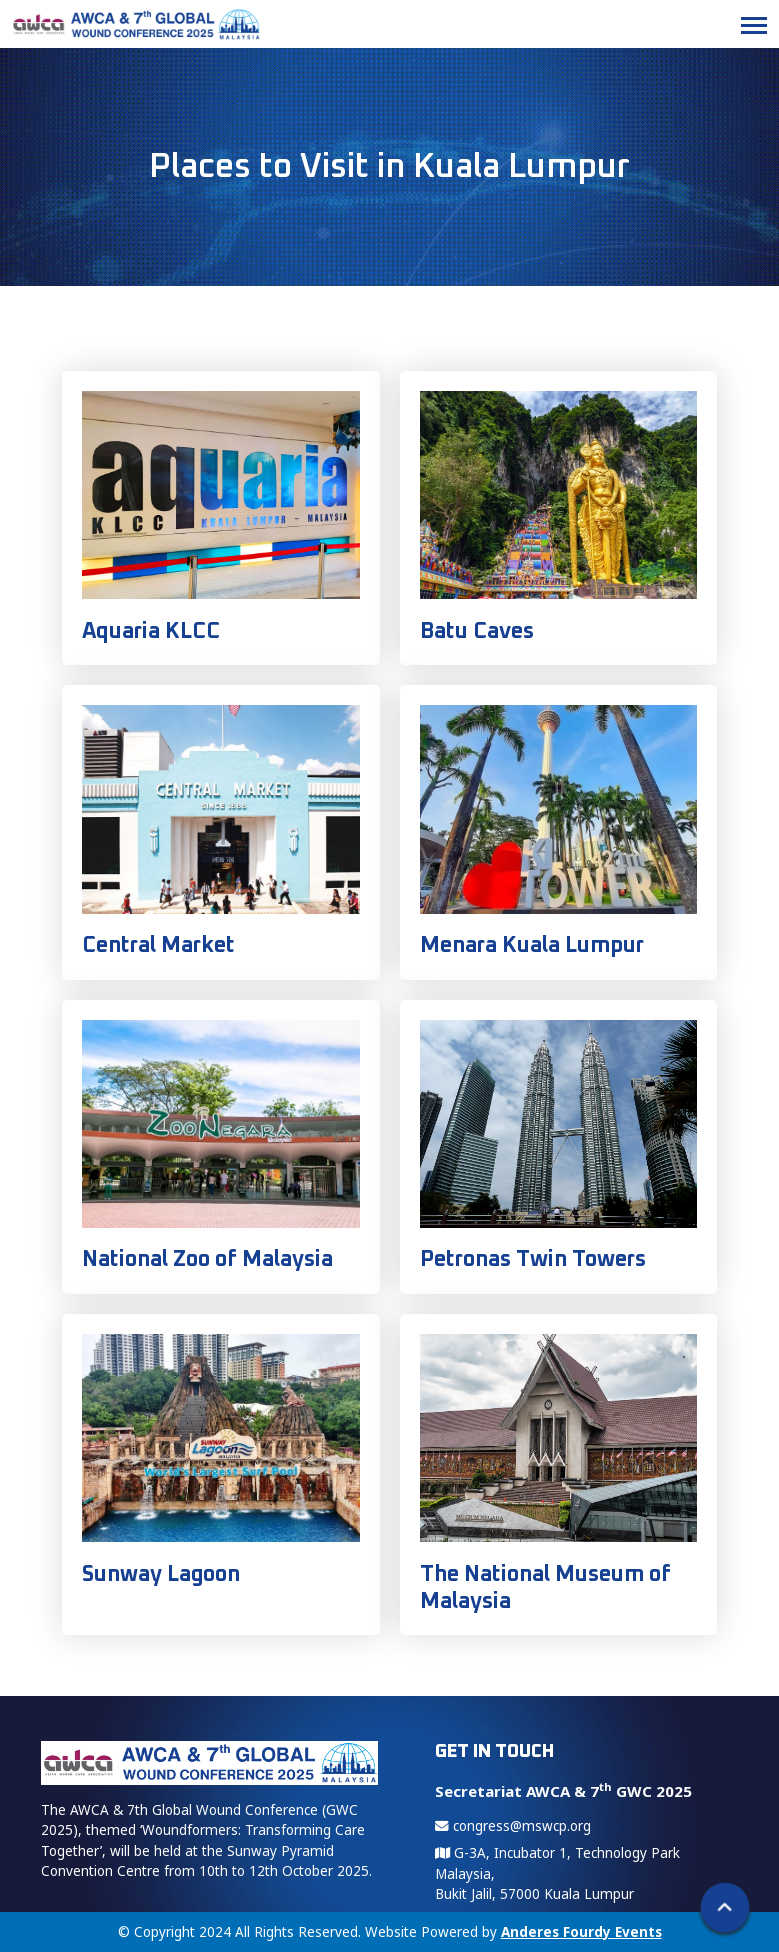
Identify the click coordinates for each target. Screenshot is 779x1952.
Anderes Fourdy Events (581, 1932)
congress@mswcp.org (513, 1826)
